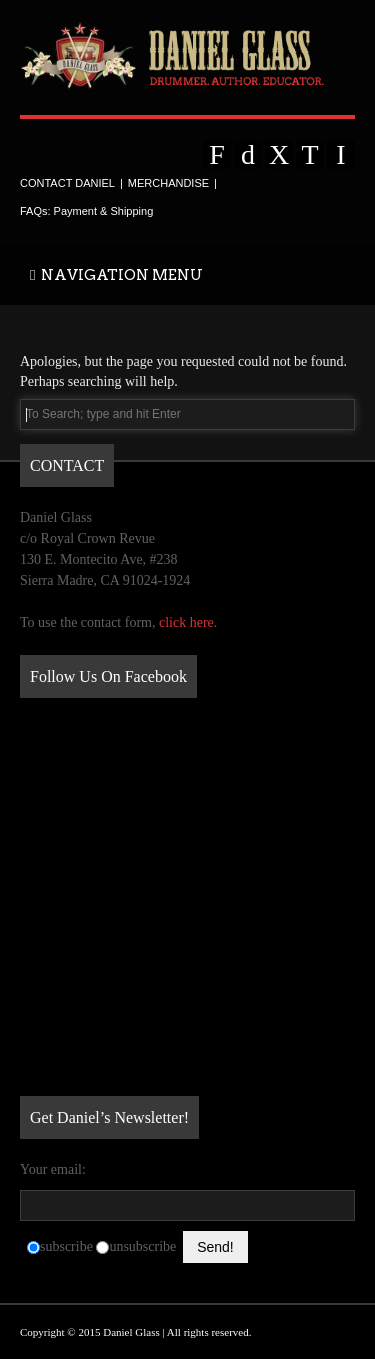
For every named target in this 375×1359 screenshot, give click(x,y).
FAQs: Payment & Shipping (86, 211)
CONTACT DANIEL (67, 183)
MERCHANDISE (168, 183)
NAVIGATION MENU (116, 275)
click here (186, 622)
